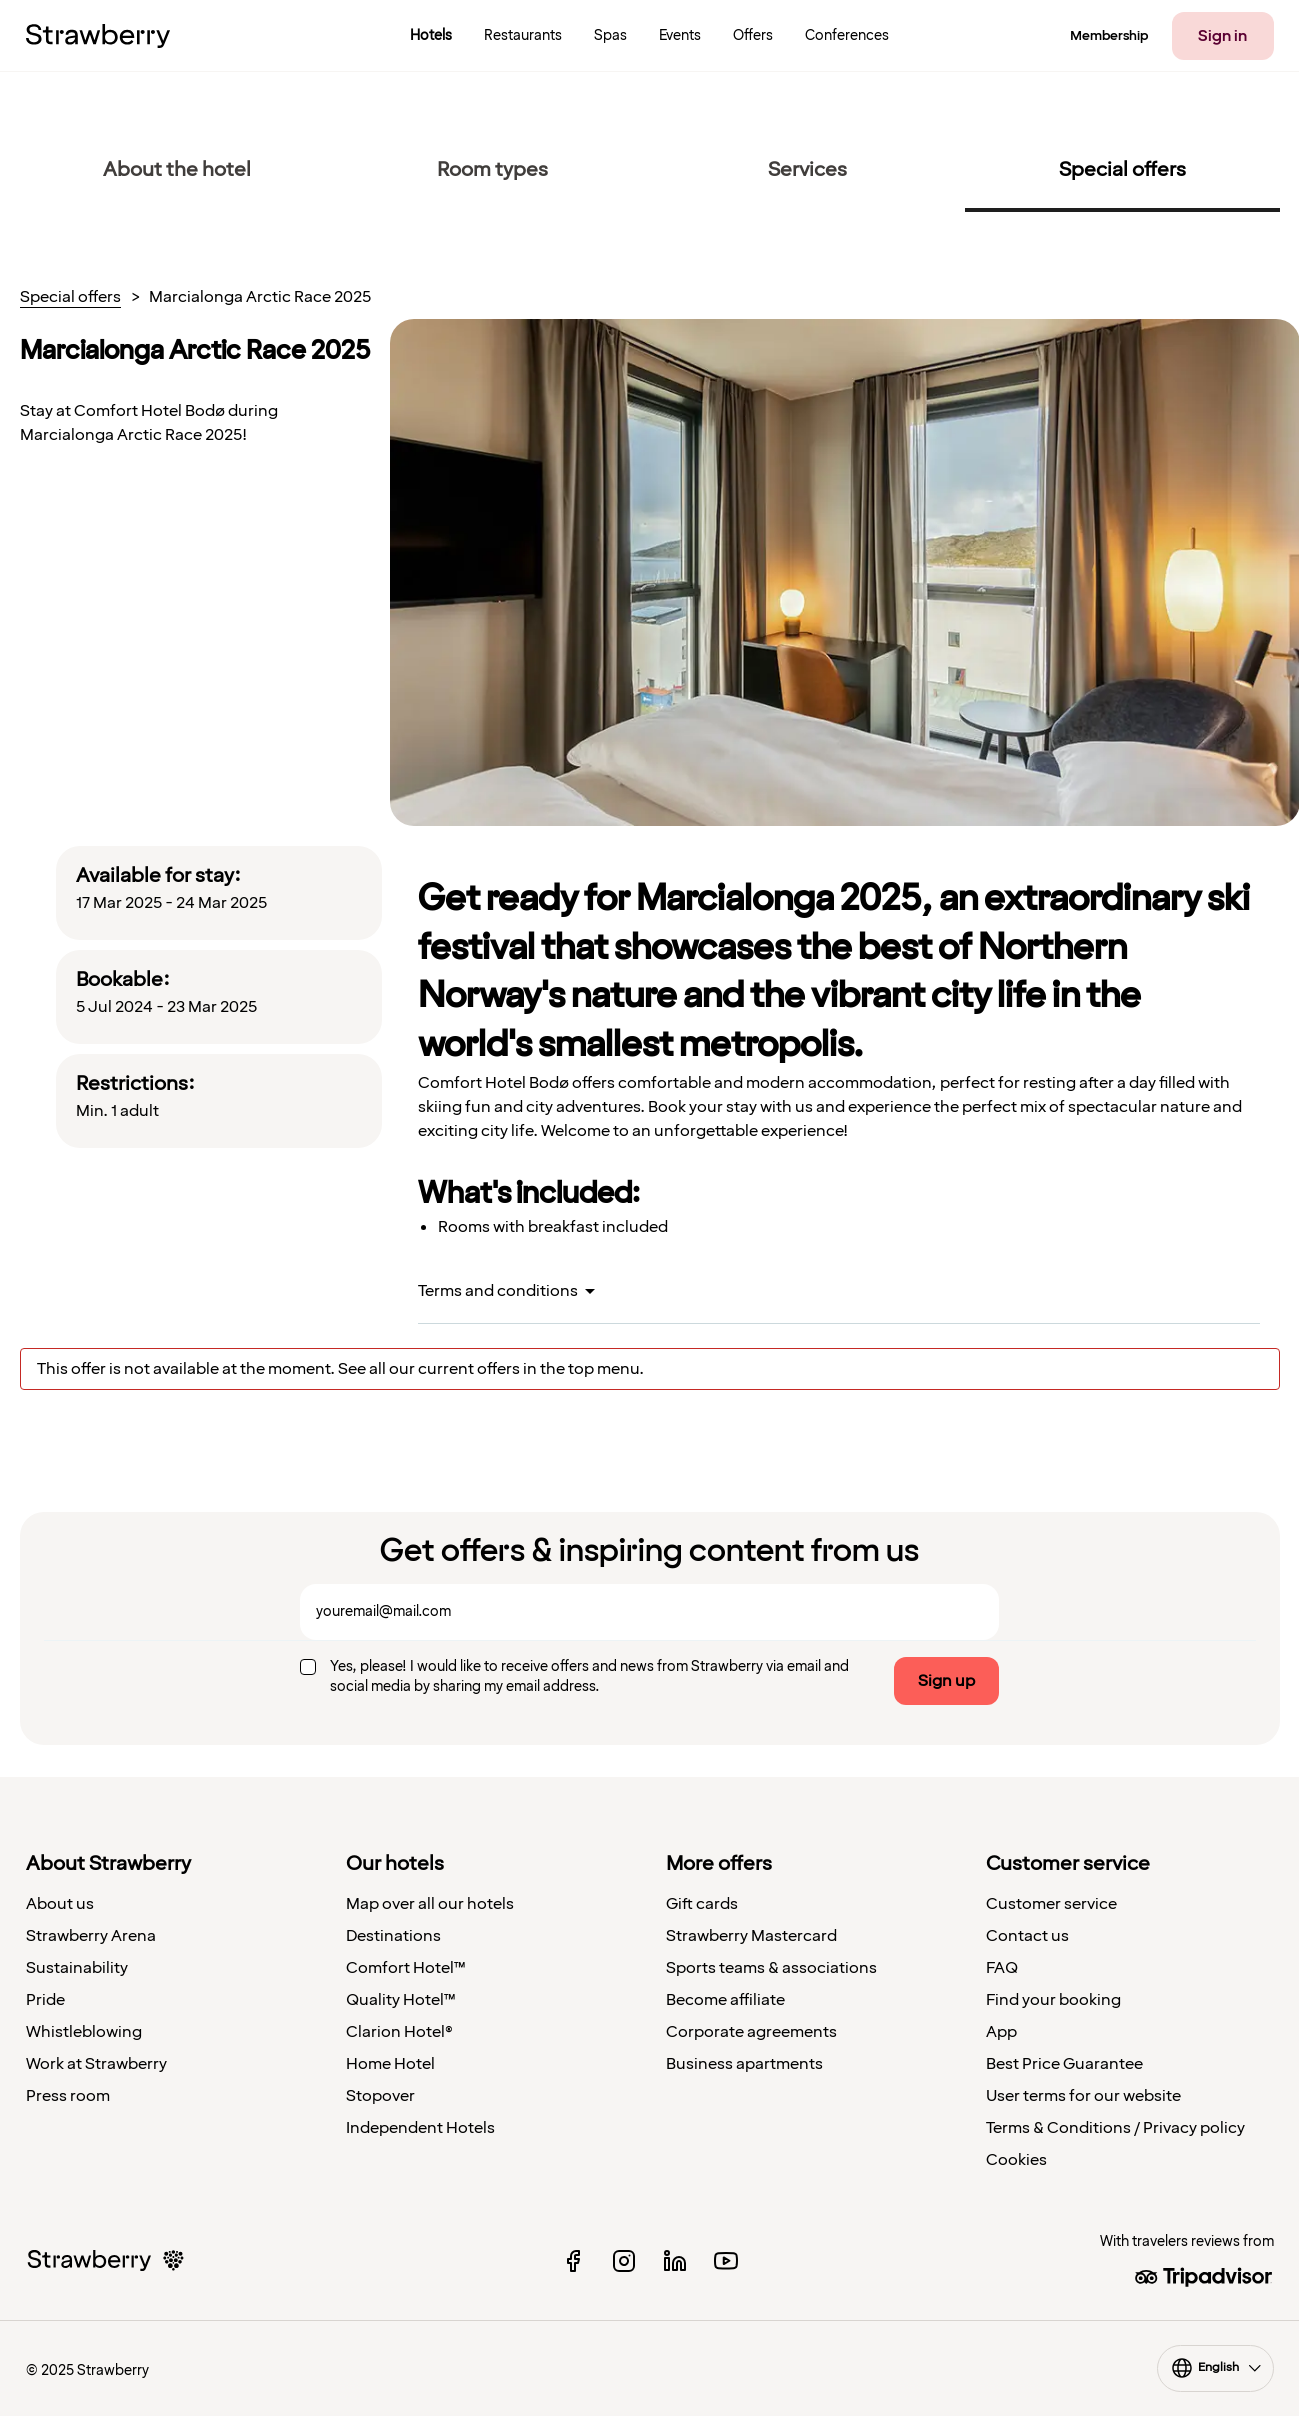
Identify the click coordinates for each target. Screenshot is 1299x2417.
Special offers (70, 298)
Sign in (1222, 36)
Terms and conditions (498, 1291)
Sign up (946, 1681)
